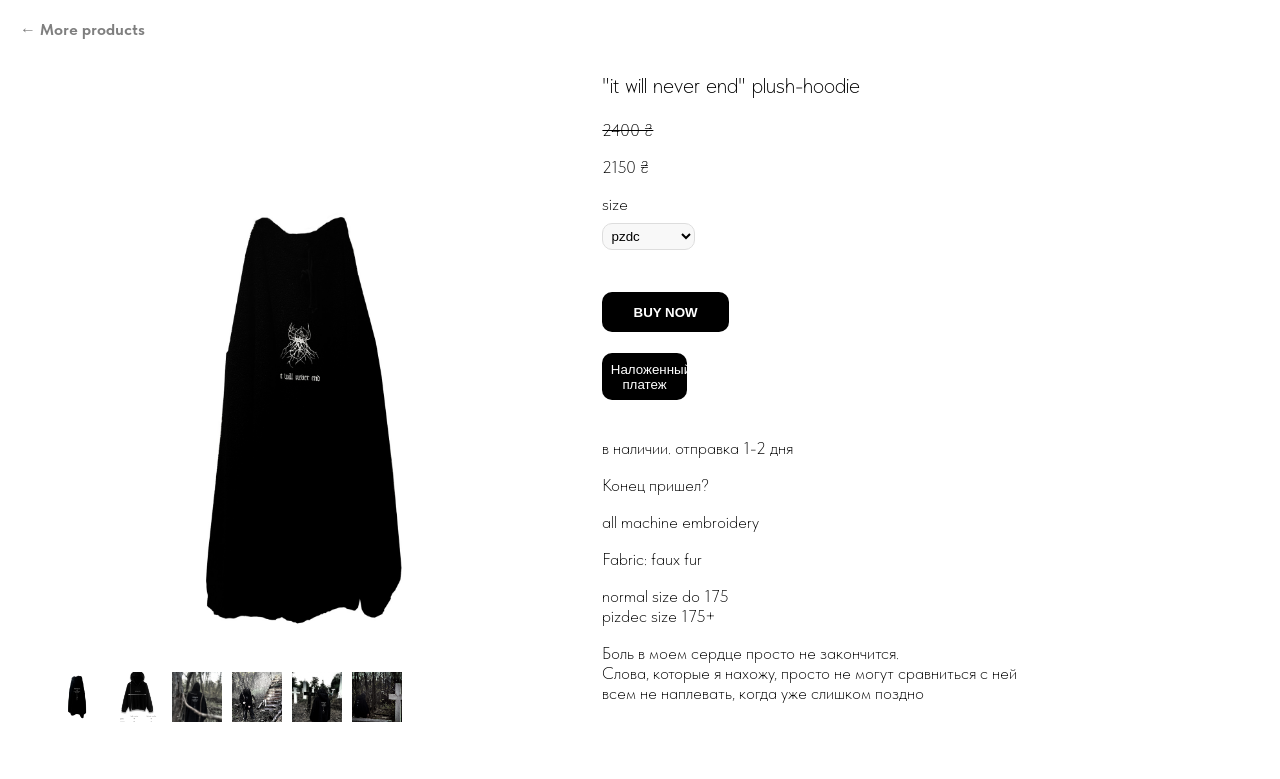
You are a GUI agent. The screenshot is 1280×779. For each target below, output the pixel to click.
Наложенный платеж (649, 377)
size (615, 204)
